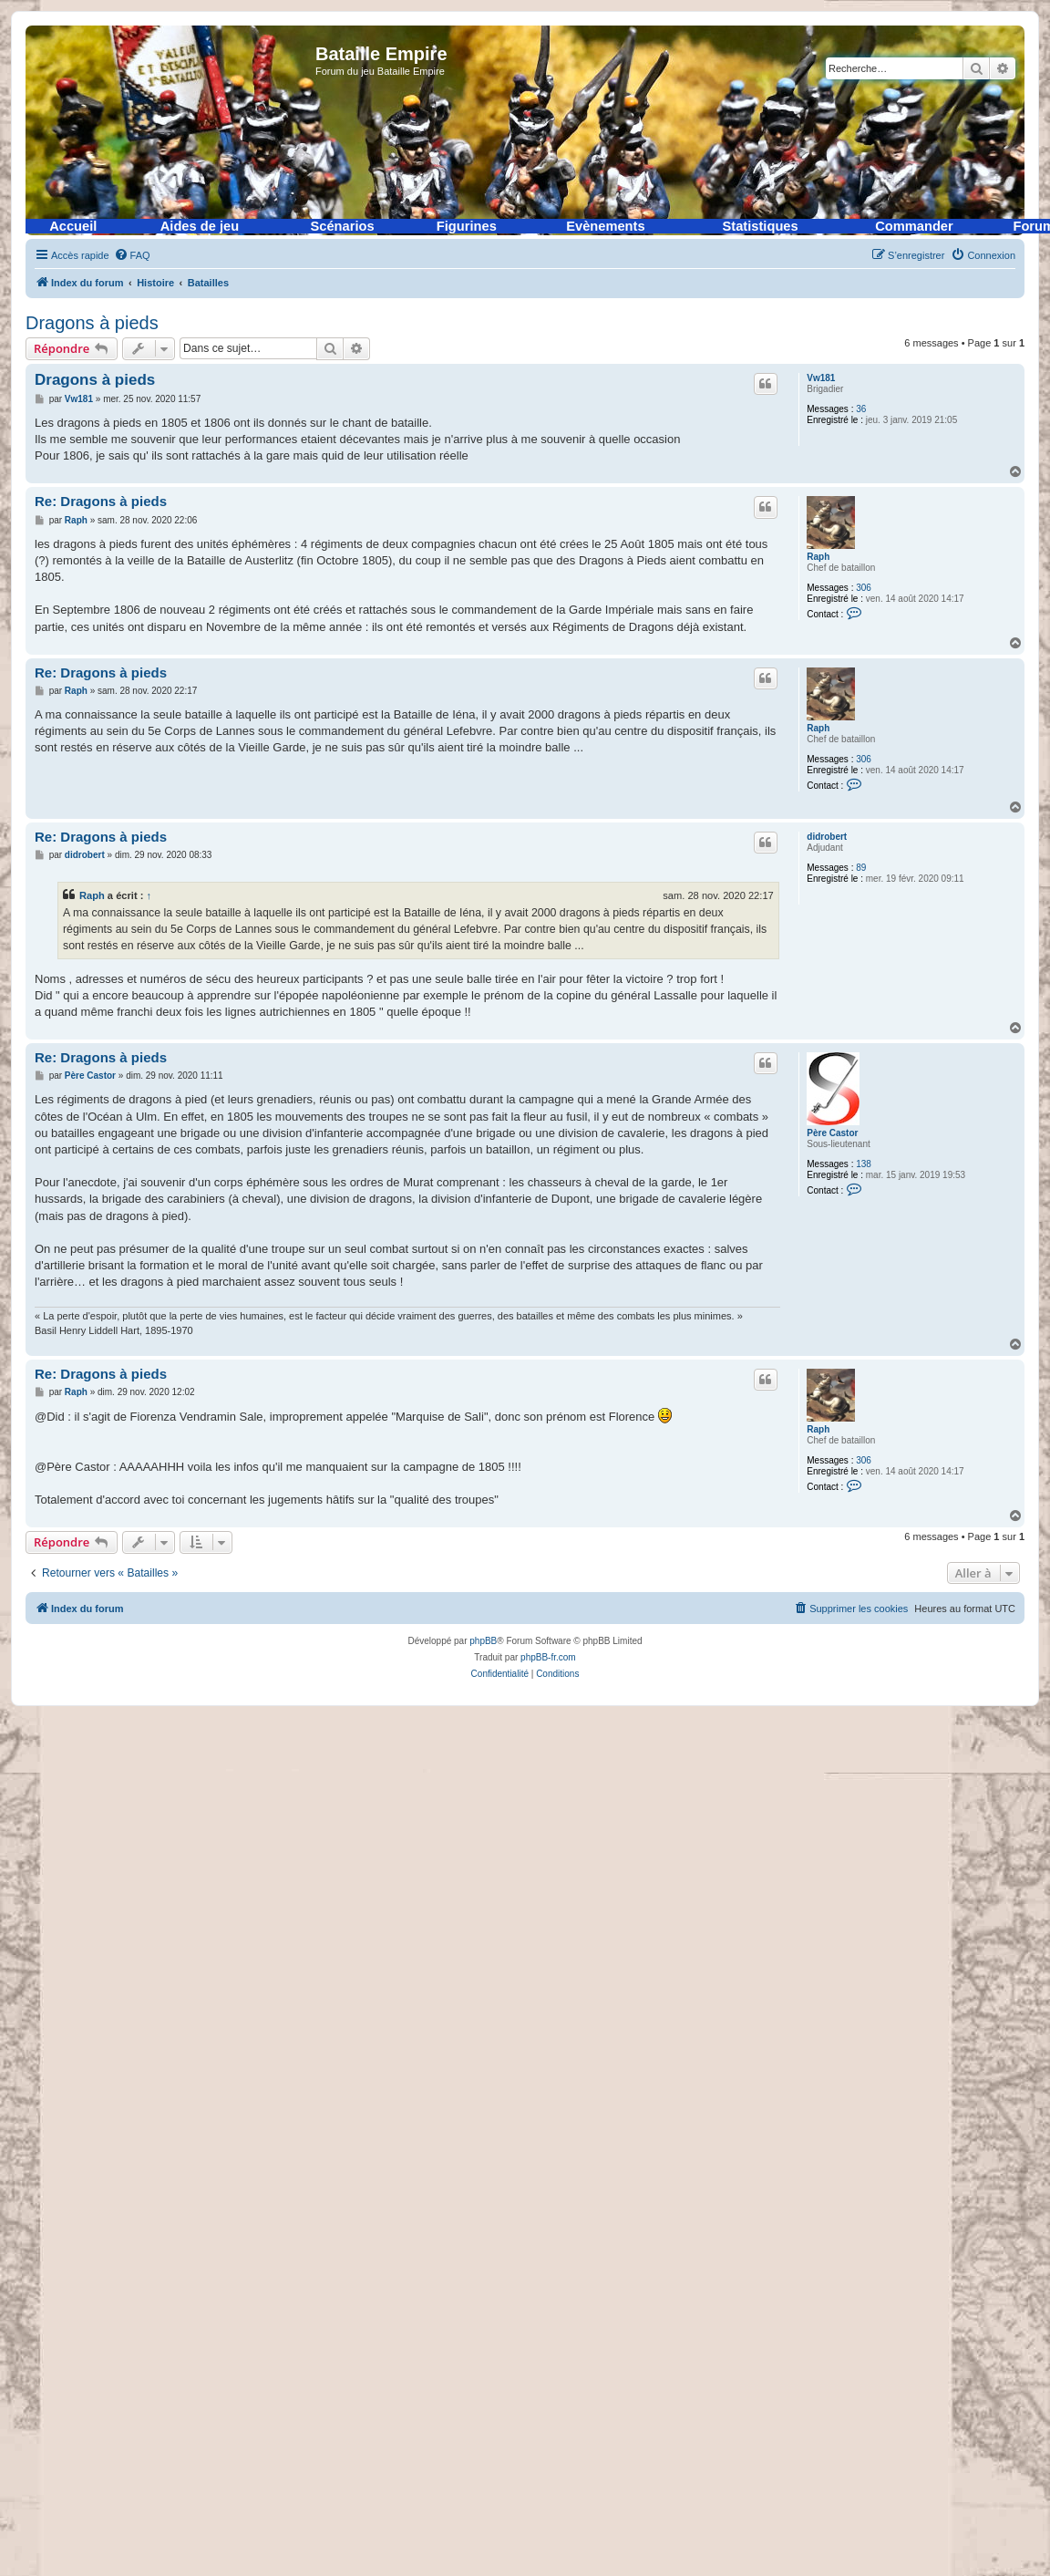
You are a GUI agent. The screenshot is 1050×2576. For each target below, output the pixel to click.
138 (863, 1164)
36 (861, 409)
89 (861, 868)
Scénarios (343, 226)
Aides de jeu (199, 226)
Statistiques (760, 226)
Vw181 (821, 378)
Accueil (73, 226)
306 (863, 588)
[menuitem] (132, 255)
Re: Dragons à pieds (101, 501)
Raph (818, 557)
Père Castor (832, 1133)
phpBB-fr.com (548, 1657)
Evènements (605, 226)
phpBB (483, 1641)
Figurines (467, 226)
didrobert (827, 837)
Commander (914, 226)
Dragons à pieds (92, 323)
